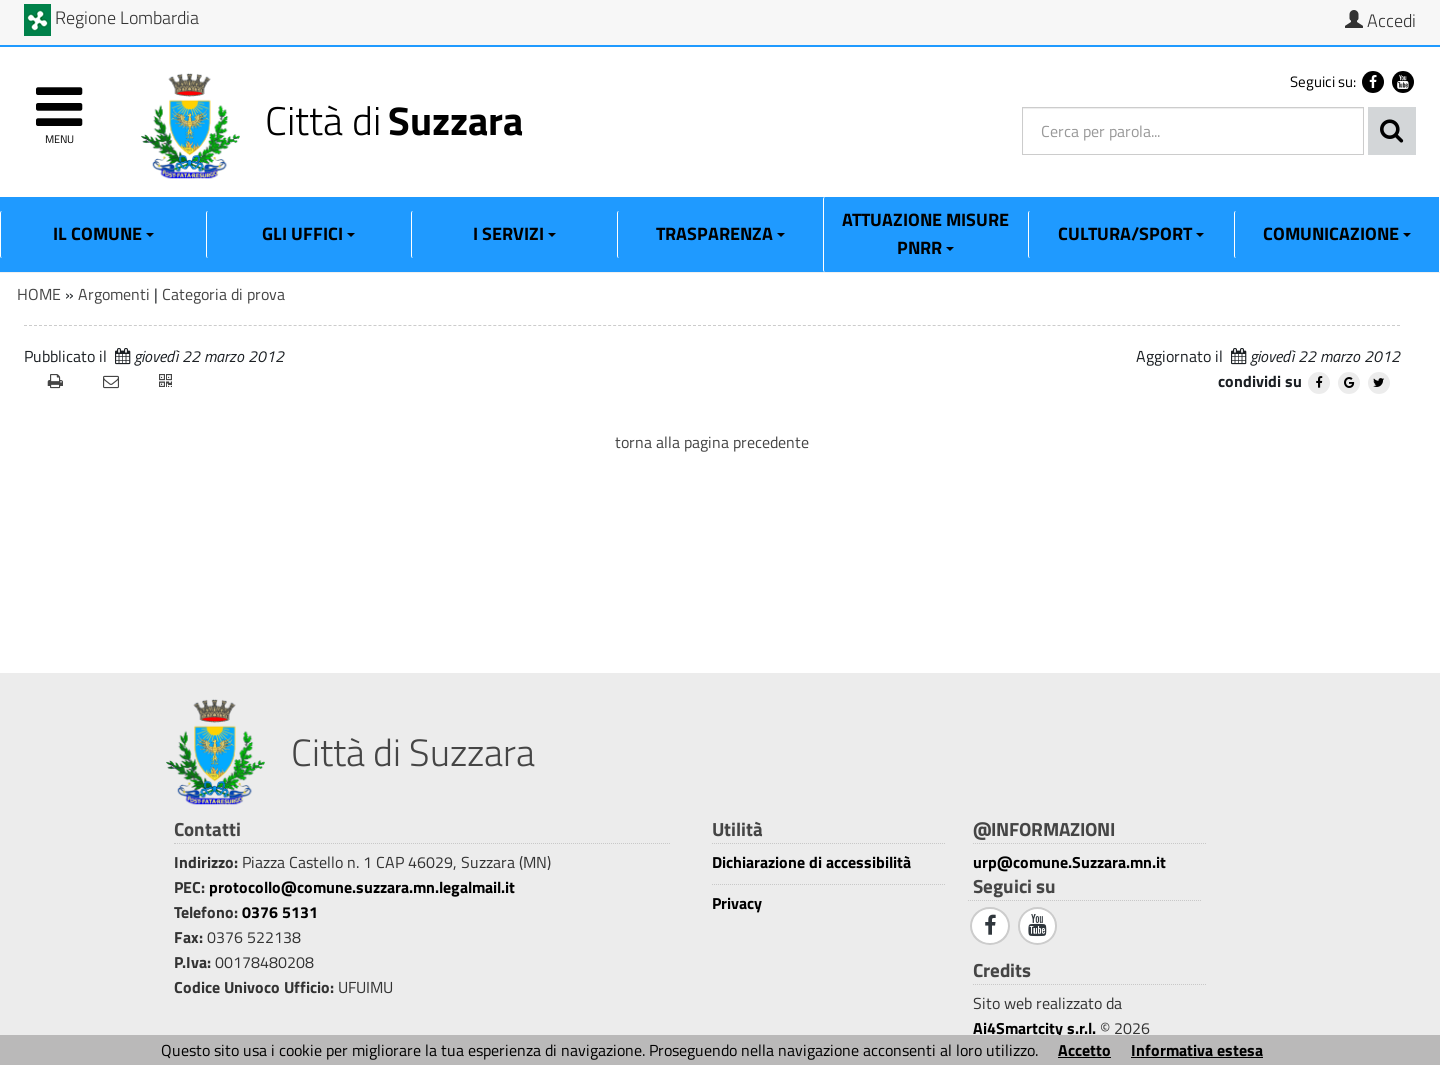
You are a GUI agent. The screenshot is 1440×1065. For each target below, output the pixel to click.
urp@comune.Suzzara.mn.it (1069, 862)
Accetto (1084, 1050)
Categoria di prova (223, 294)
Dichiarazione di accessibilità (811, 862)
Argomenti (114, 294)
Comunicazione (1337, 233)
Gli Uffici (308, 233)
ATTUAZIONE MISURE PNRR (925, 233)
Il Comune (103, 233)
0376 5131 (280, 912)
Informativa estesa (1197, 1050)
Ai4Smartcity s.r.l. (1034, 1028)
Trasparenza (720, 233)
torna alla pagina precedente (712, 442)
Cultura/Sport (1131, 233)
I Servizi (514, 233)
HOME (39, 294)
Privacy (737, 903)
